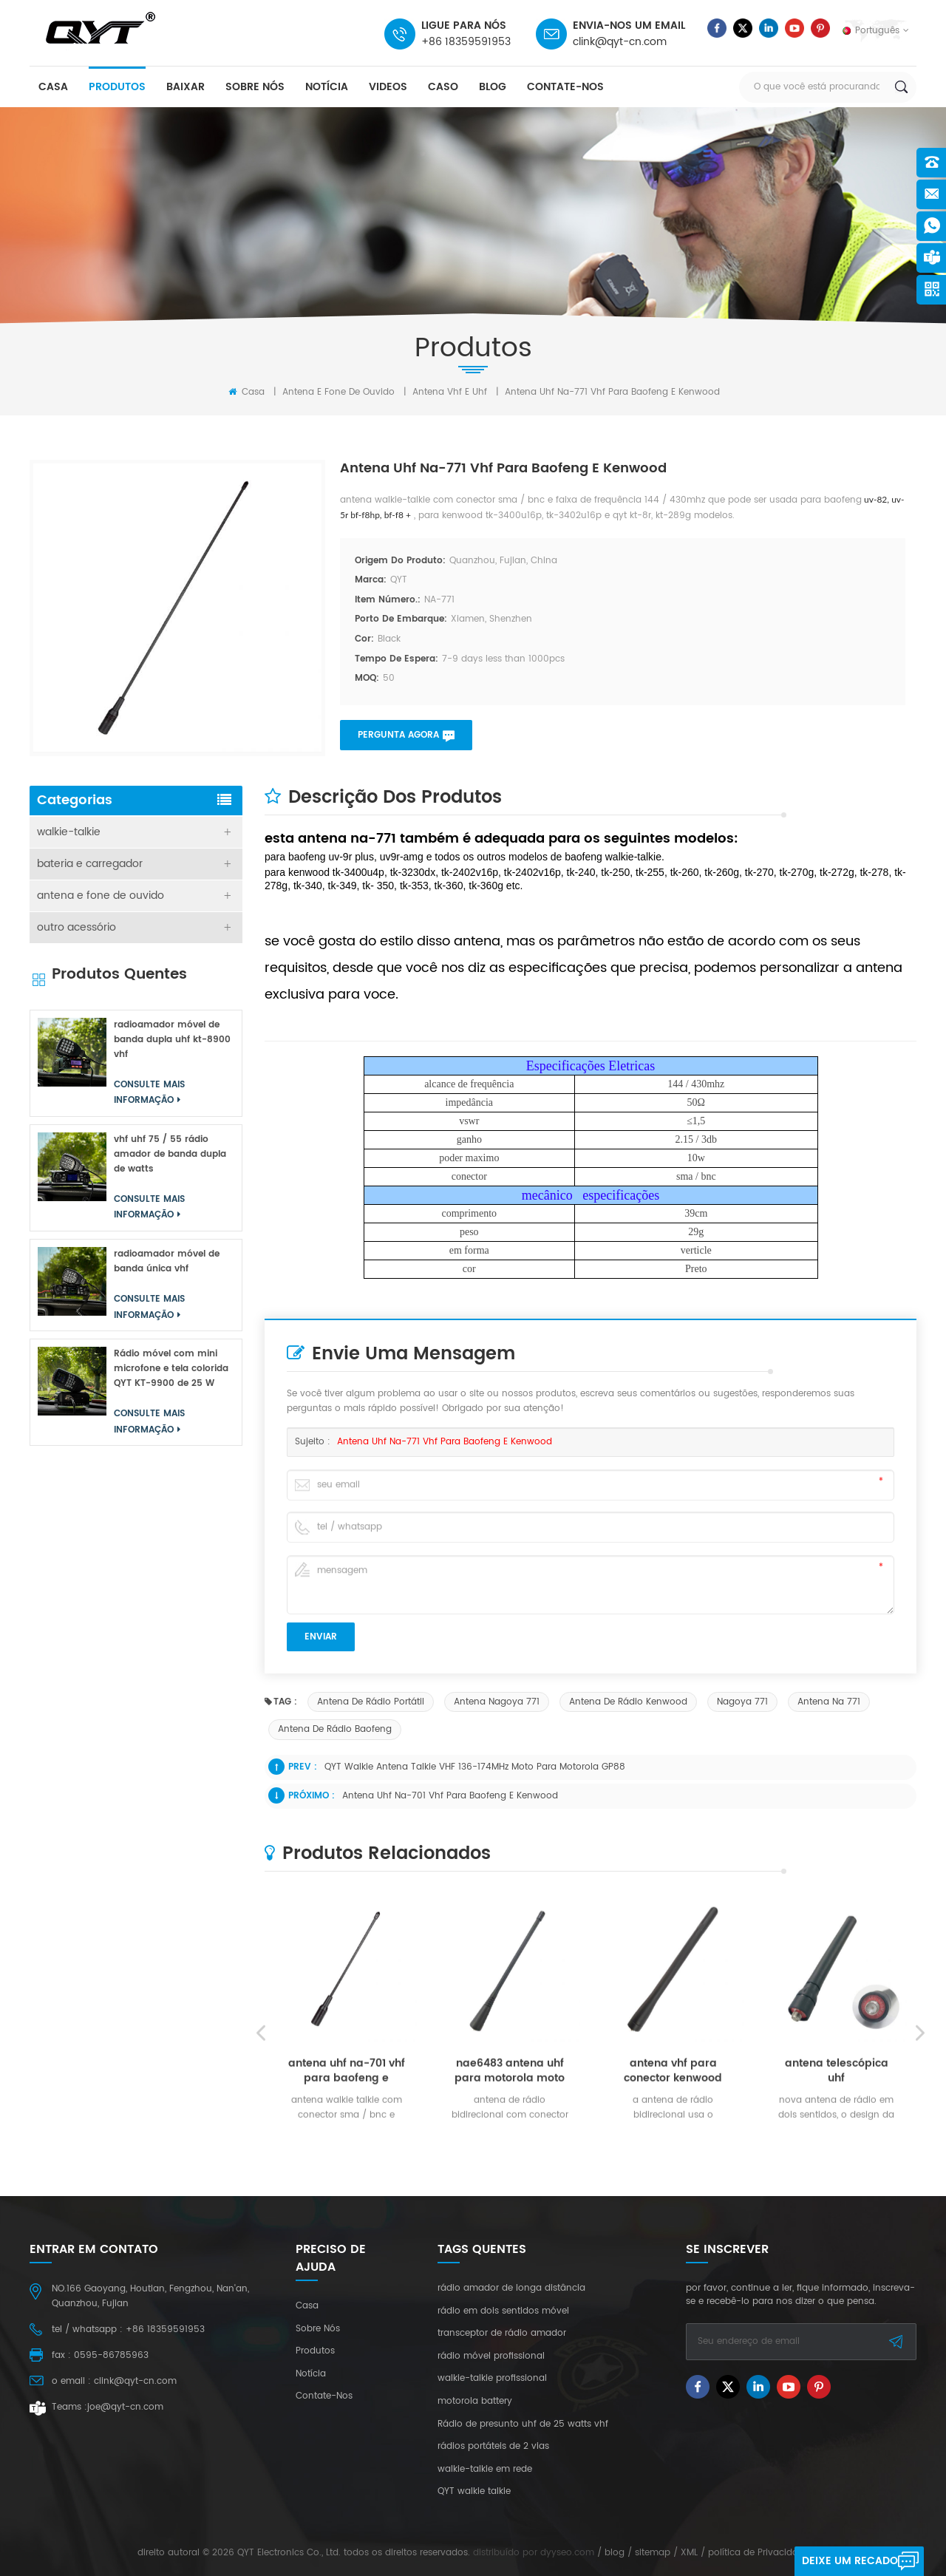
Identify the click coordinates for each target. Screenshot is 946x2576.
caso (443, 86)
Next (920, 2206)
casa (53, 86)
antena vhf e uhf (449, 392)
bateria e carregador (90, 863)
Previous (260, 2206)
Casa (246, 391)
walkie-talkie (69, 831)
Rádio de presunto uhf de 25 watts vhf (523, 2424)
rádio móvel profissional (491, 2356)
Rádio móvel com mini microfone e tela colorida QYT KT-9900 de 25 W (171, 1368)
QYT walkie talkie (474, 2491)
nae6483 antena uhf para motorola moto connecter (510, 2244)
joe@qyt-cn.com (125, 2407)
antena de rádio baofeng (335, 1729)
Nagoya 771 (742, 1702)
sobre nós (255, 86)
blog (492, 86)
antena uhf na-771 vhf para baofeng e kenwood (444, 1442)
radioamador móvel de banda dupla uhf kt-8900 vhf (172, 1039)
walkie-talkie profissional (492, 2378)
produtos (117, 86)
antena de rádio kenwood (628, 1702)
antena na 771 (828, 1702)
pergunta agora (398, 735)
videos (388, 86)
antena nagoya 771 (497, 1702)
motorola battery (475, 2401)
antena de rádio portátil (370, 1702)
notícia (326, 86)
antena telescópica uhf (836, 2244)
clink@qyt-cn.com (620, 41)
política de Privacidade (758, 2553)
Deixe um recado (850, 2560)
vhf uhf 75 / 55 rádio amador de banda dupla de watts (170, 1154)
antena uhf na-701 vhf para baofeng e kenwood (450, 1796)
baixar (185, 86)
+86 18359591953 (466, 41)
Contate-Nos (565, 86)
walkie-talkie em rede (485, 2469)
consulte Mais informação (340, 2319)
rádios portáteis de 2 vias (493, 2446)
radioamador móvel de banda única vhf (167, 1261)
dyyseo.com (567, 2553)
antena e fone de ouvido (338, 392)
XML (689, 2553)
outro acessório (76, 927)
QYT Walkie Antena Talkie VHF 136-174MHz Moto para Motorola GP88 (474, 1767)
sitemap (652, 2553)
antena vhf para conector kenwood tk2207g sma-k (673, 2244)
